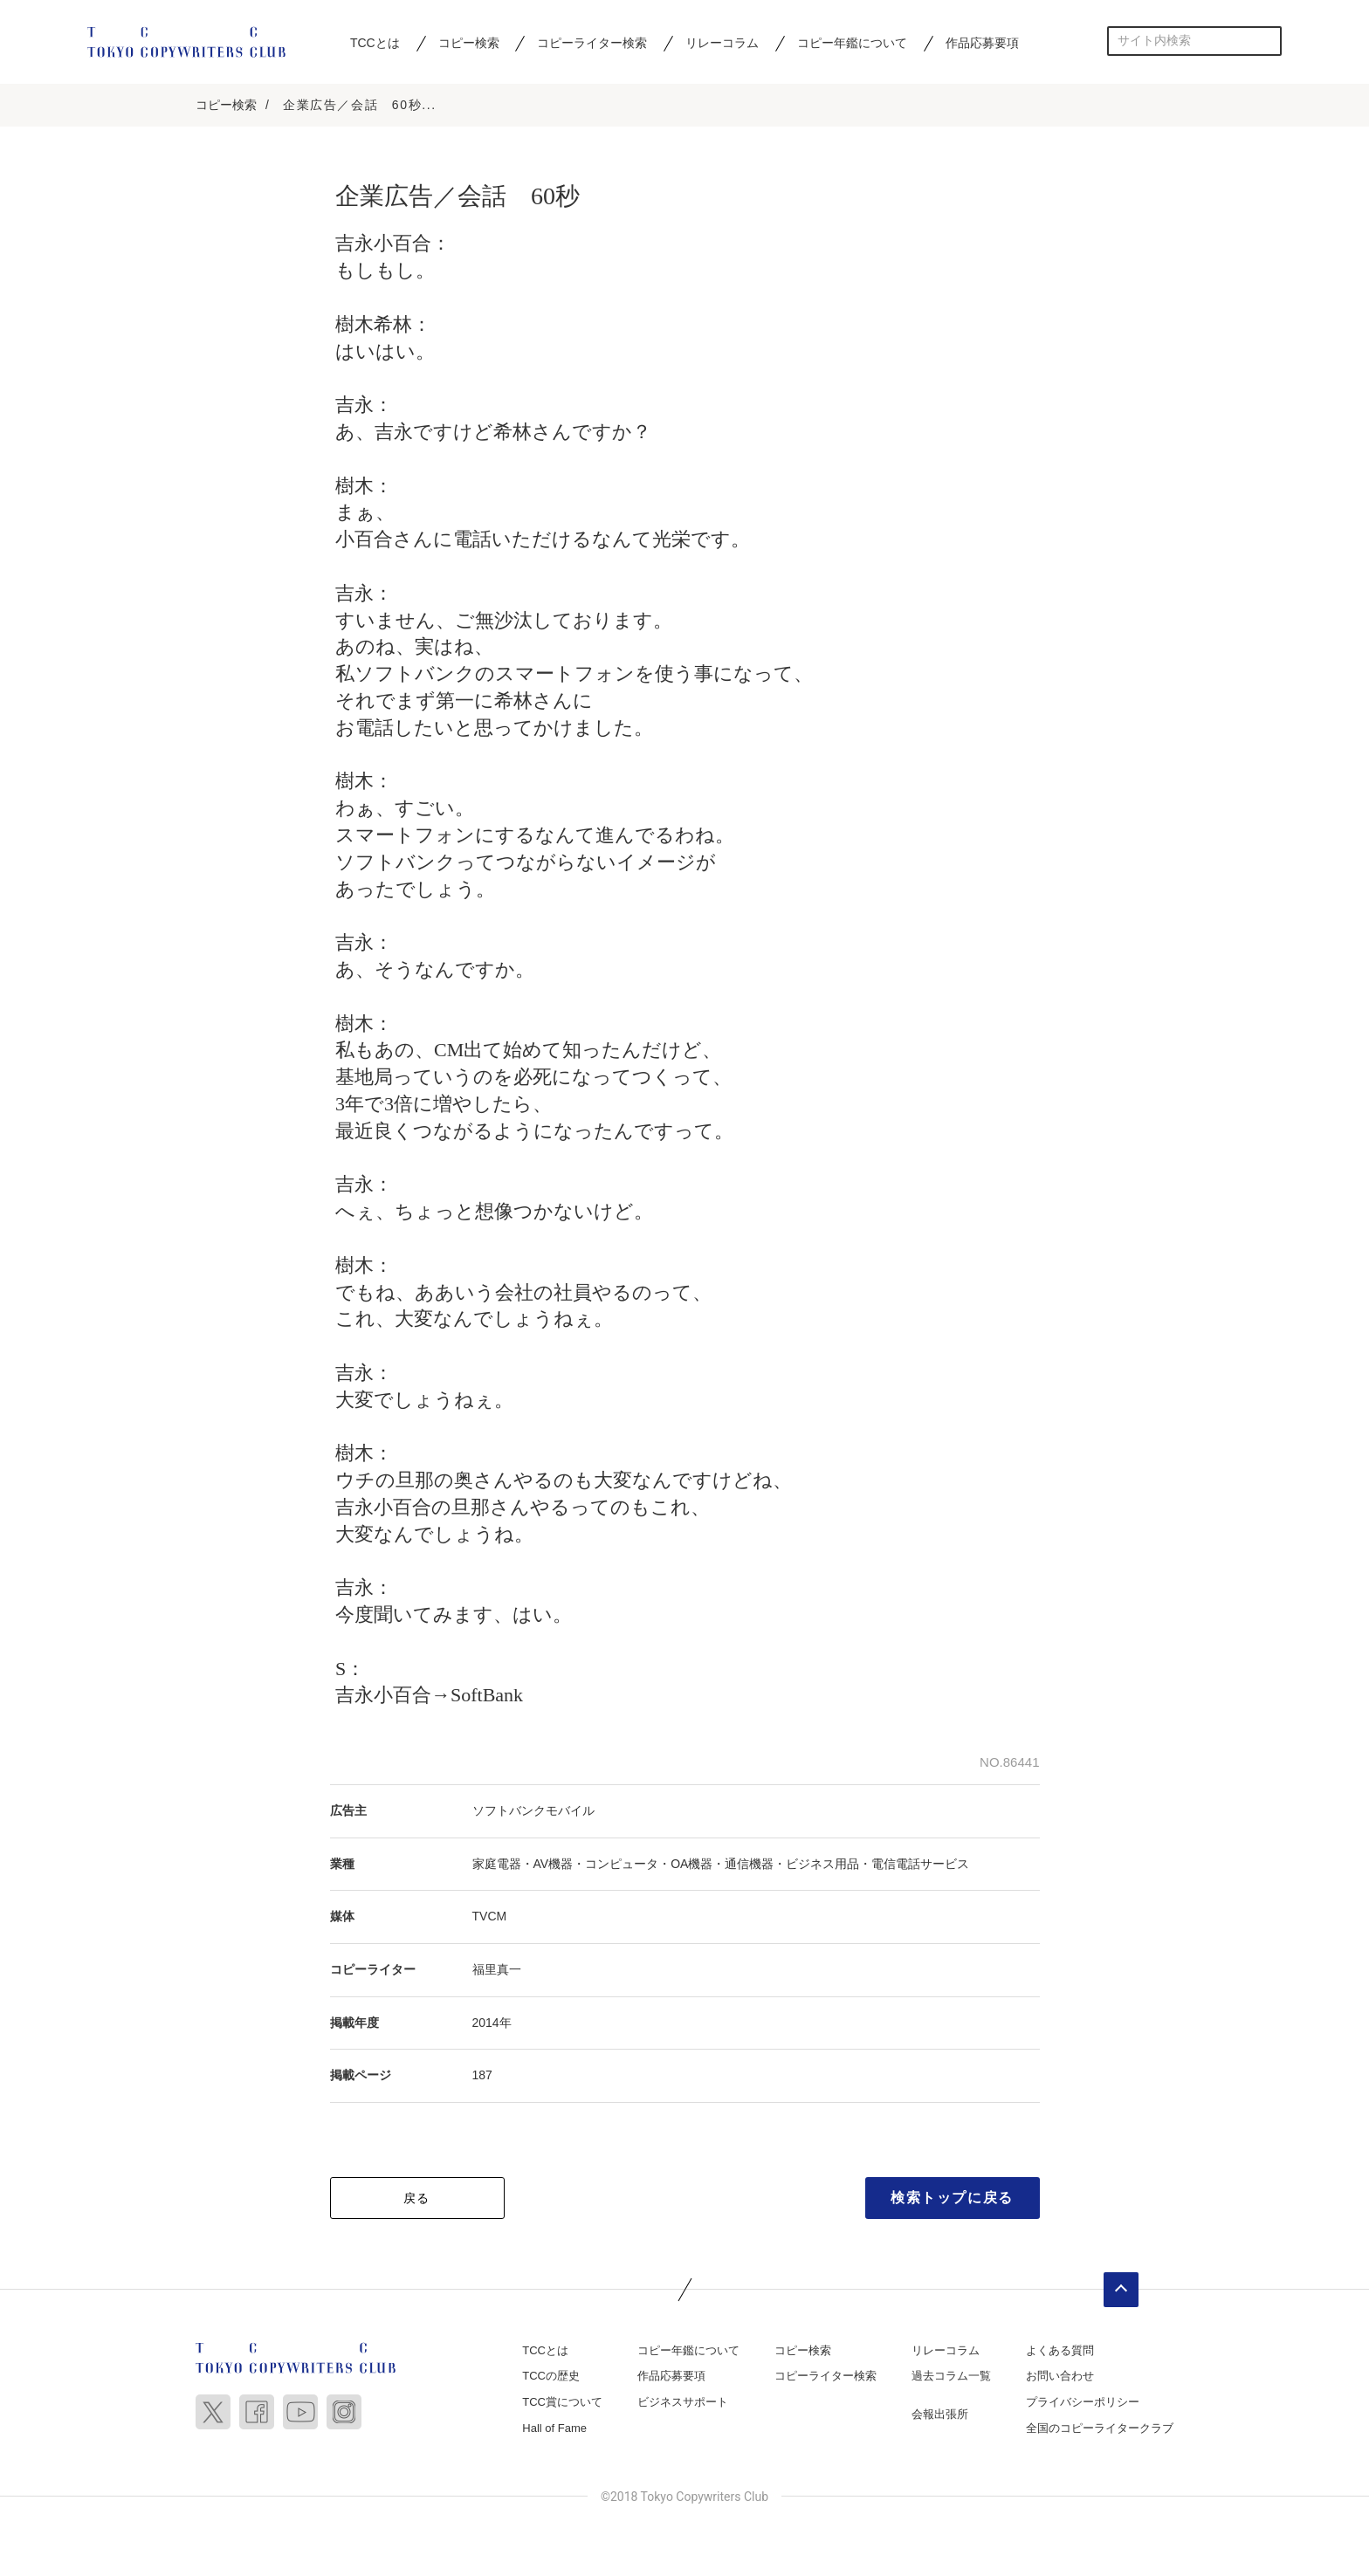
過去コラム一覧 (951, 2376)
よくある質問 (1060, 2350)
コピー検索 (468, 43)
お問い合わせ (1060, 2376)
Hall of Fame (554, 2428)
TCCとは (375, 43)
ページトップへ (1121, 2289)
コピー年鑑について (852, 43)
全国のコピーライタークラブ (1099, 2428)
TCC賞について (562, 2402)
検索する (1267, 40)
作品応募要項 (982, 43)
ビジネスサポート (682, 2402)
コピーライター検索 (592, 43)
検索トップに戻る (952, 2197)
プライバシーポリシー (1082, 2402)
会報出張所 (940, 2414)
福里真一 (496, 1970)
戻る (416, 2198)
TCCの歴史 (551, 2376)
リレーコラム (722, 43)
